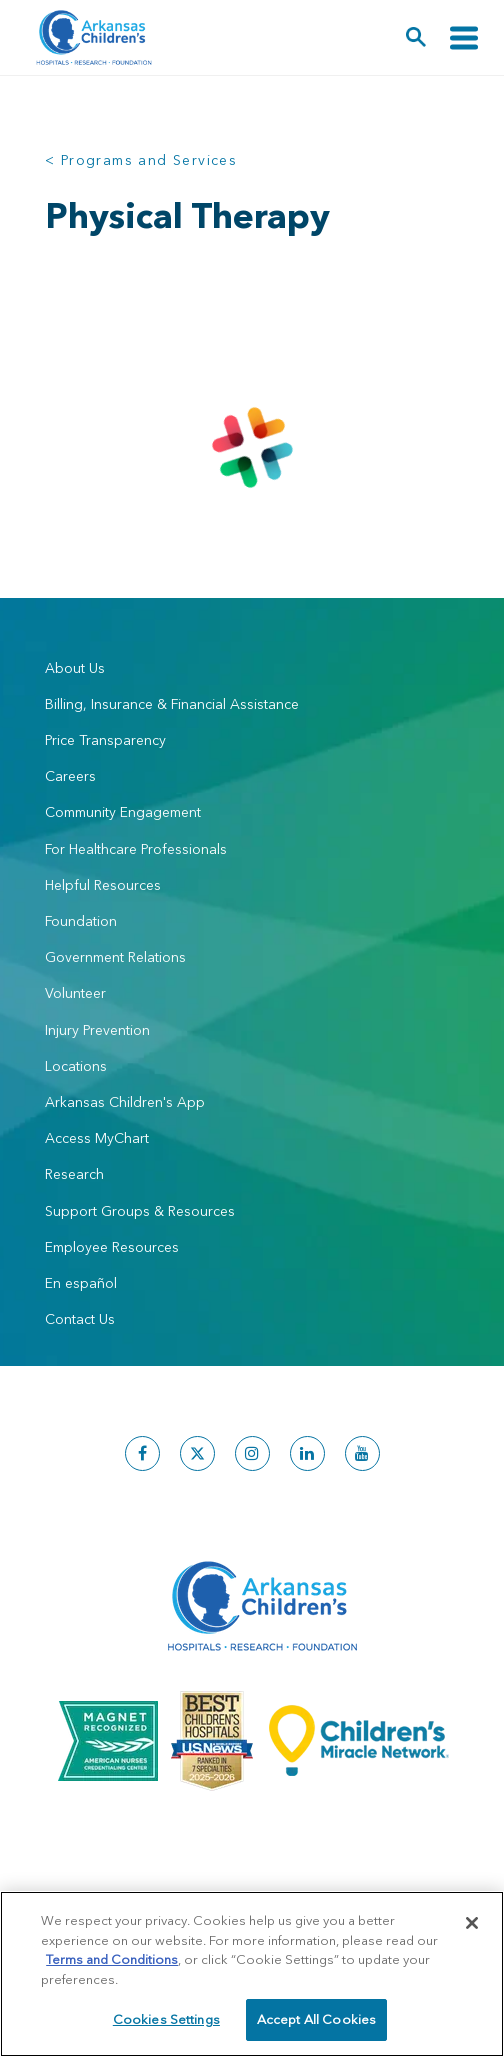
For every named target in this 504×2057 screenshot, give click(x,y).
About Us (75, 668)
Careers (70, 776)
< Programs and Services (141, 160)
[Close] (472, 1923)
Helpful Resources (103, 885)
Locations (76, 1066)
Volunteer (75, 993)
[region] (252, 1974)
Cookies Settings (166, 2019)
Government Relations (115, 957)
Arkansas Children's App (125, 1102)
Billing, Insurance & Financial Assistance (172, 704)
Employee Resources (112, 1247)
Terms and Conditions (112, 1959)
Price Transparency (105, 740)
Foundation (81, 921)
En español (81, 1283)
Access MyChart (97, 1138)
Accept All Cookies (316, 2019)
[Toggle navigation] (464, 37)
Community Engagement (123, 812)
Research (74, 1174)
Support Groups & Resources (140, 1211)
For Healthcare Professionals (136, 849)
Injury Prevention (97, 1030)
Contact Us (80, 1319)
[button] (416, 37)
